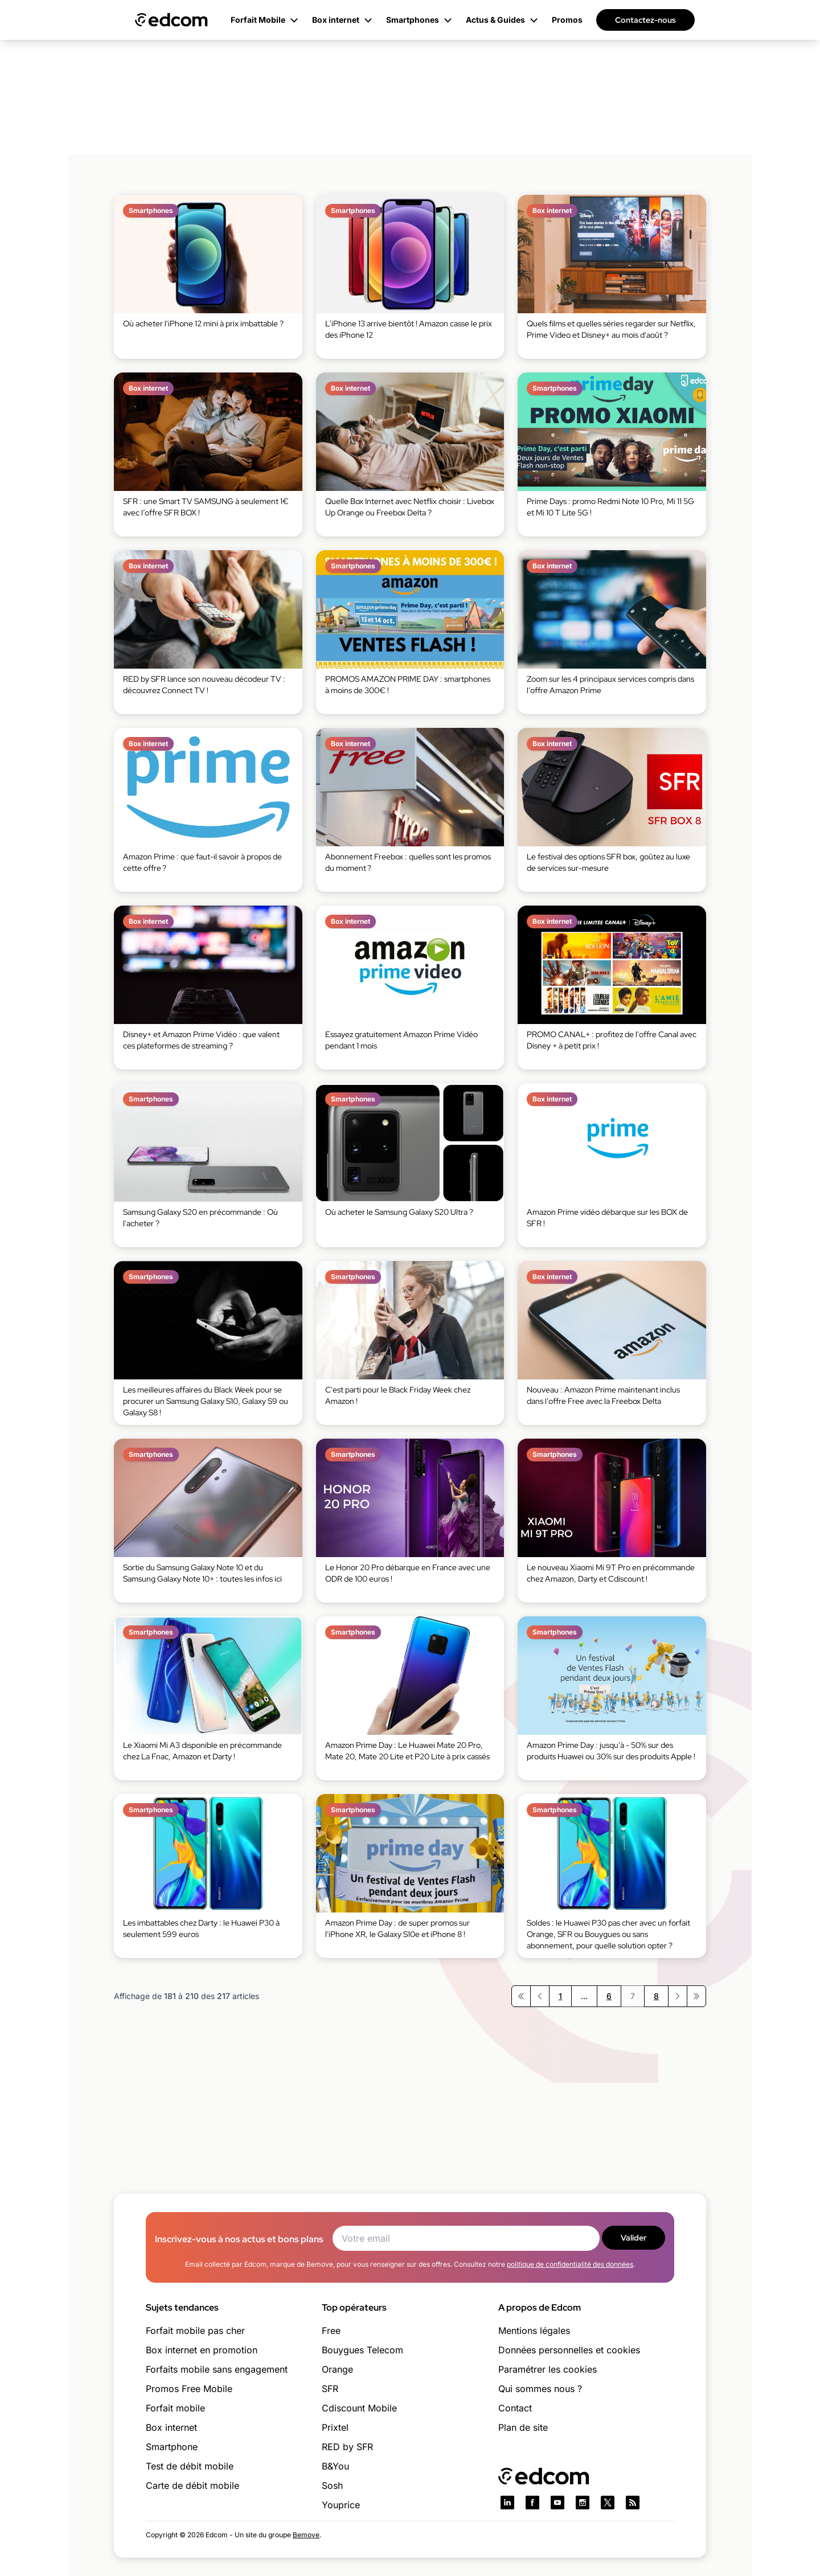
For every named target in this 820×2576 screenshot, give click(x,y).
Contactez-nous (645, 20)
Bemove (306, 2534)
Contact (515, 2408)
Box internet (171, 2427)
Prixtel (335, 2427)
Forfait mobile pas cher (195, 2330)
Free (331, 2330)
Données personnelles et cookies (569, 2350)
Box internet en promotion (201, 2350)
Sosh (332, 2485)
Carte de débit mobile (192, 2485)
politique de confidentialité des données (570, 2264)
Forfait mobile (175, 2408)
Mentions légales (534, 2330)
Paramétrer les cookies (547, 2369)
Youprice (341, 2505)
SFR (330, 2388)
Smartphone (172, 2446)
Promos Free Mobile (189, 2388)
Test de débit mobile (189, 2466)
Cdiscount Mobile (359, 2408)
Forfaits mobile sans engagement (217, 2369)
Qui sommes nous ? (540, 2388)
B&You (335, 2466)
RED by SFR (347, 2446)
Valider (633, 2238)
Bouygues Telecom (362, 2350)
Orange (337, 2369)
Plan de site (523, 2427)
